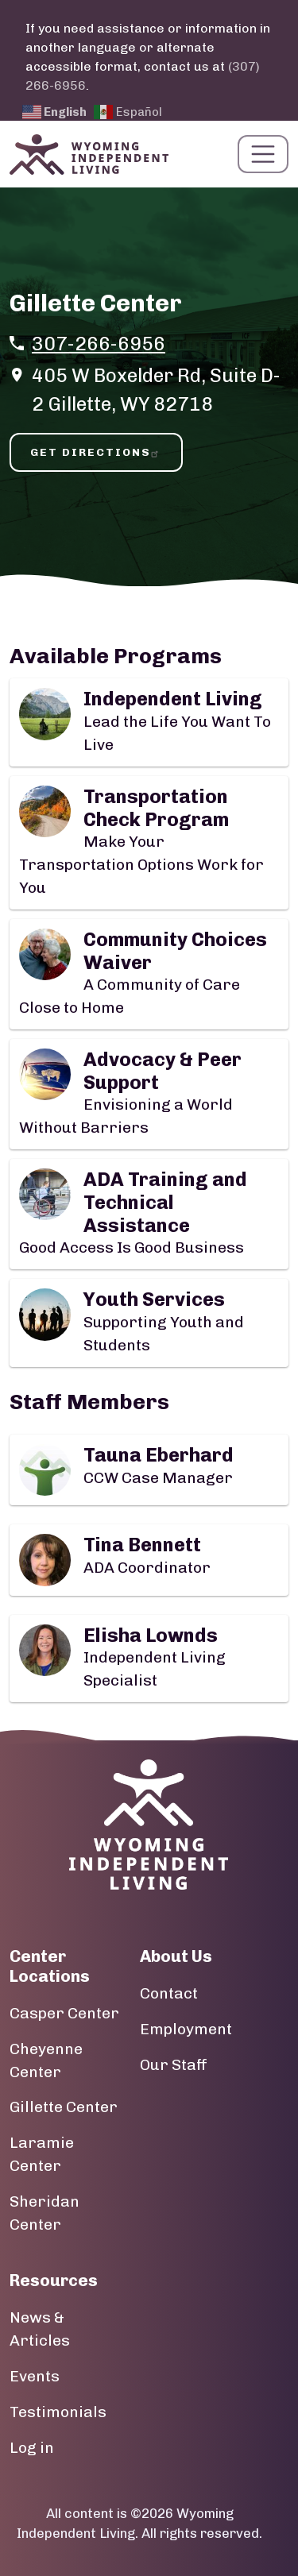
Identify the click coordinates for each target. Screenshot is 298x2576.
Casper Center (64, 2013)
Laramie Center (42, 2154)
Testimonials (58, 2412)
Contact (169, 1993)
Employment (186, 2029)
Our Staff (173, 2065)
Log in (32, 2448)
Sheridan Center (44, 2213)
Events (35, 2376)
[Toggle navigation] (263, 154)
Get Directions (96, 452)
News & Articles (40, 2329)
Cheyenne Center (46, 2060)
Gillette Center (64, 2107)
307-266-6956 (98, 343)
